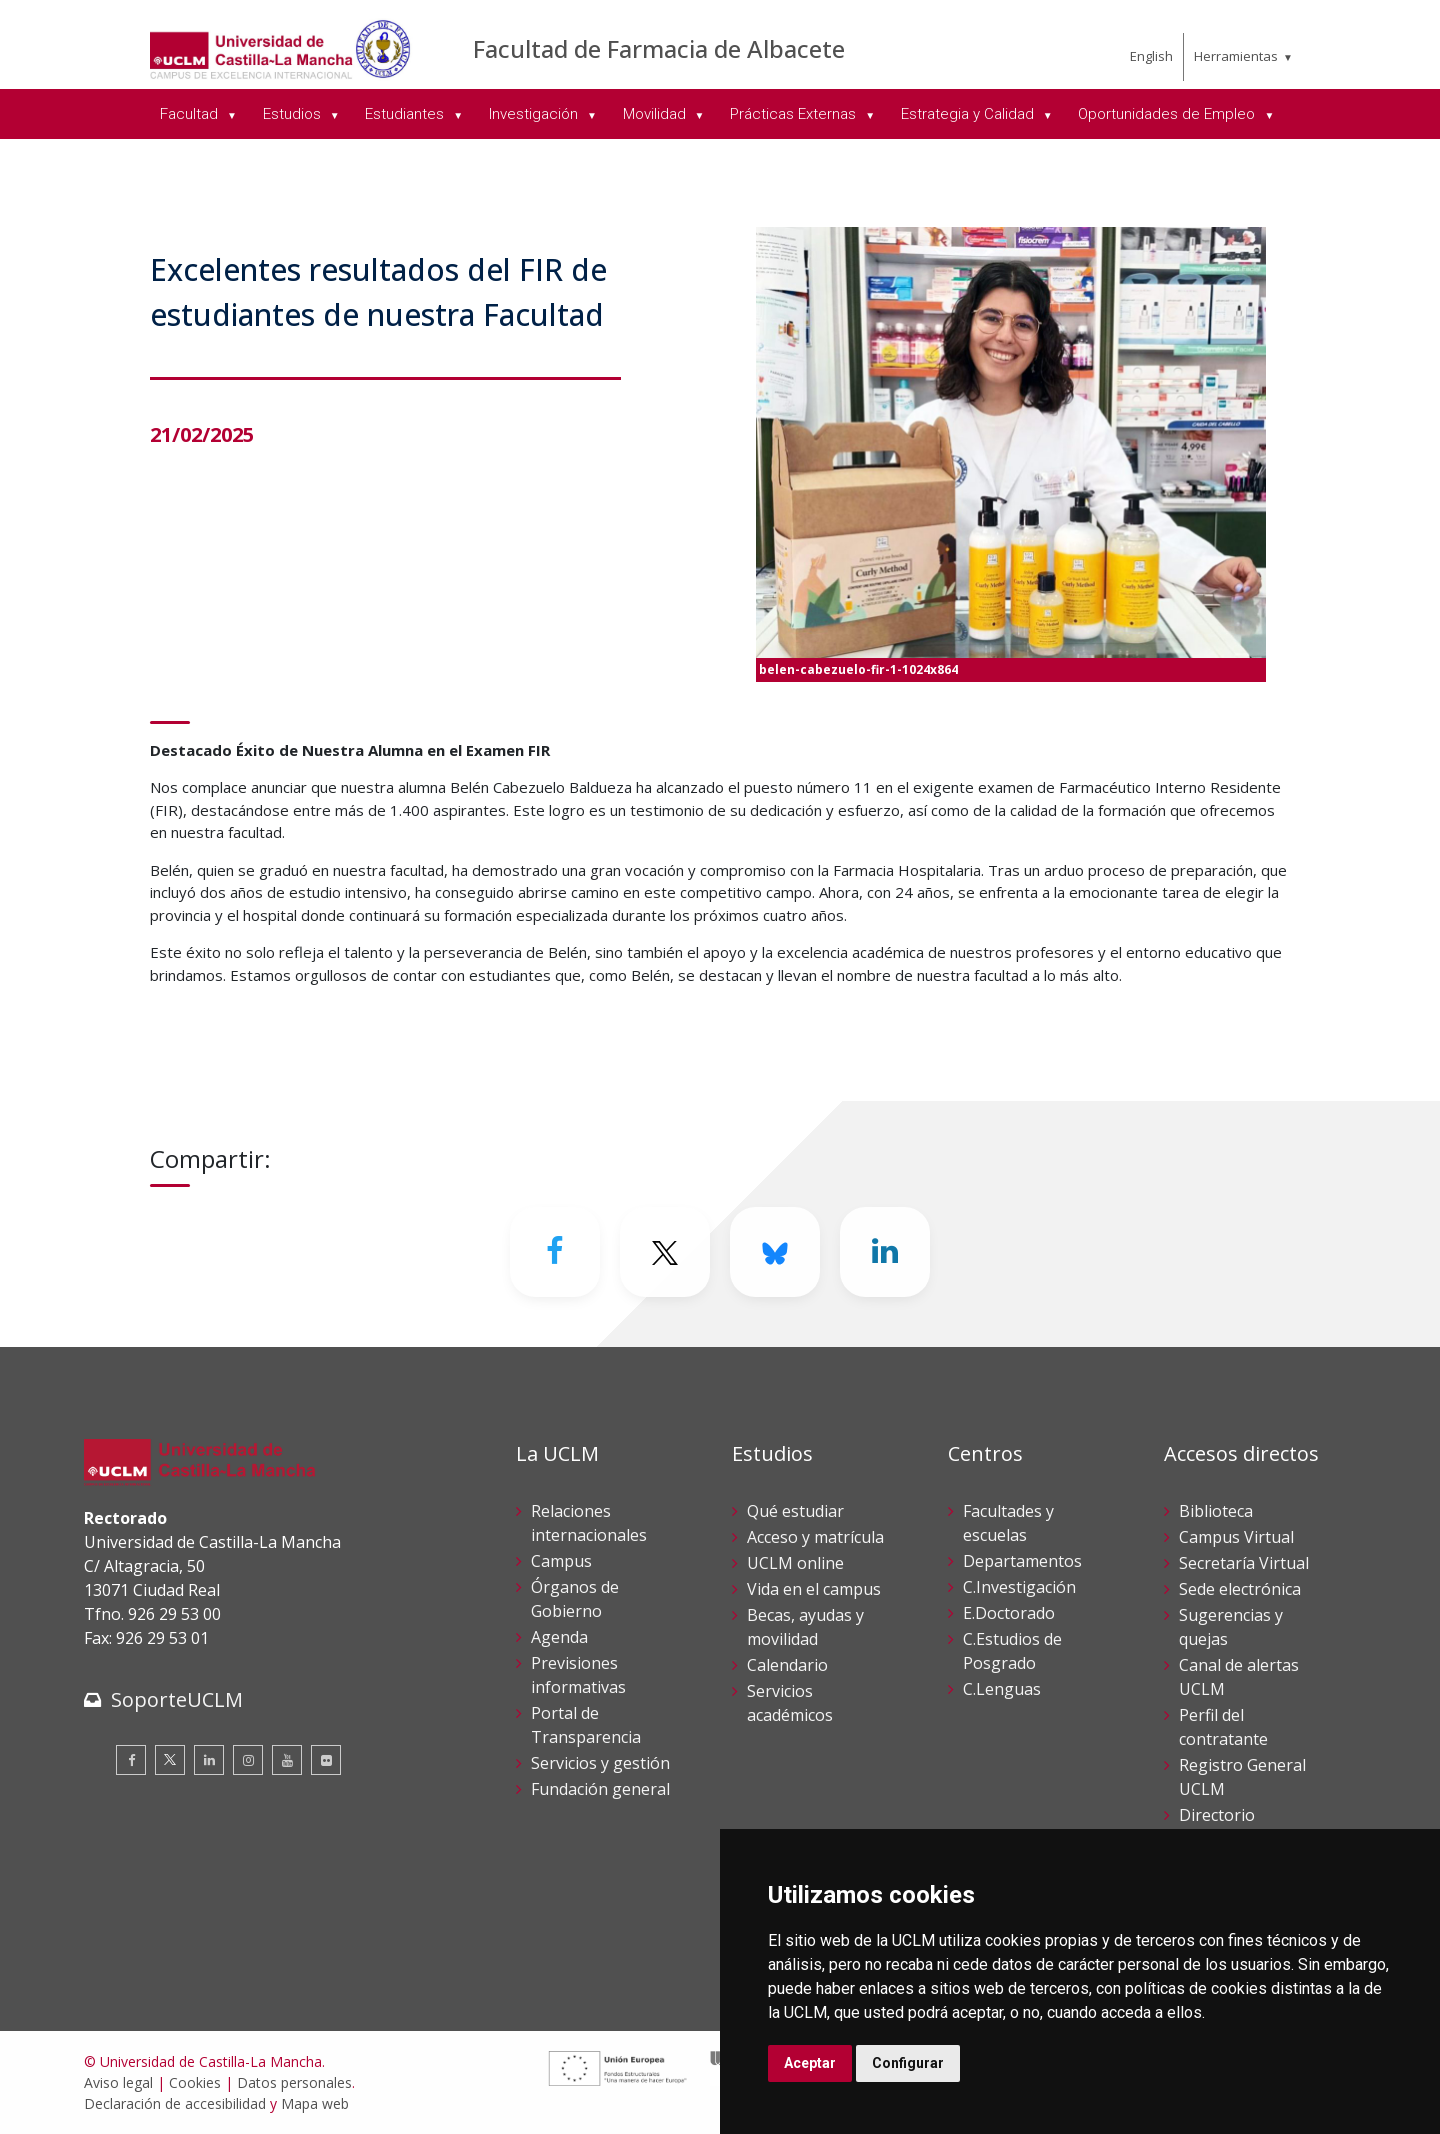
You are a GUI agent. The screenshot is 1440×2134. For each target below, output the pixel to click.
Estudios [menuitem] (294, 114)
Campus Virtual (1236, 1537)
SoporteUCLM (177, 1699)
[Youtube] (287, 1760)
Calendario (787, 1665)
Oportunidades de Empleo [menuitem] (1168, 114)
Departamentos (1022, 1561)
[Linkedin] (885, 1252)
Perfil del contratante (1223, 1727)
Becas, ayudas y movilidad (805, 1627)
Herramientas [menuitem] (1236, 56)
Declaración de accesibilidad (175, 2103)
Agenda (559, 1637)
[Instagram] (248, 1760)
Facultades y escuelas (1008, 1523)
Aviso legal (118, 2082)
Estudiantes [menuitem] (406, 114)
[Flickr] (326, 1760)
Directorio (1217, 1815)
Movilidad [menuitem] (656, 114)
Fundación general (600, 1789)
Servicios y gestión (600, 1763)
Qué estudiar (795, 1511)
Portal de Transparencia (586, 1725)
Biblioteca (1216, 1511)
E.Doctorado (1009, 1613)
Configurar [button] (908, 2063)
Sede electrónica (1240, 1589)
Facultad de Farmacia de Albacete (659, 48)
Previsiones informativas (578, 1675)
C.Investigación (1019, 1587)
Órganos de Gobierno (575, 1599)
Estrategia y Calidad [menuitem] (969, 114)
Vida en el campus (814, 1589)
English (1151, 56)
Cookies (195, 2082)
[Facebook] (555, 1252)
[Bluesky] (775, 1252)
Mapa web (315, 2103)
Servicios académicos (790, 1703)
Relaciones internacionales (589, 1523)
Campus (561, 1561)
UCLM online (795, 1563)
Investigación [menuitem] (535, 114)
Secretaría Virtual (1244, 1563)
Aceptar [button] (810, 2063)
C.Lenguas (1002, 1689)
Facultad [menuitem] (191, 114)
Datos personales (294, 2082)
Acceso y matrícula (815, 1537)
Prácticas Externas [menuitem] (795, 114)
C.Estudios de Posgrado (1012, 1651)
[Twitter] (665, 1252)
